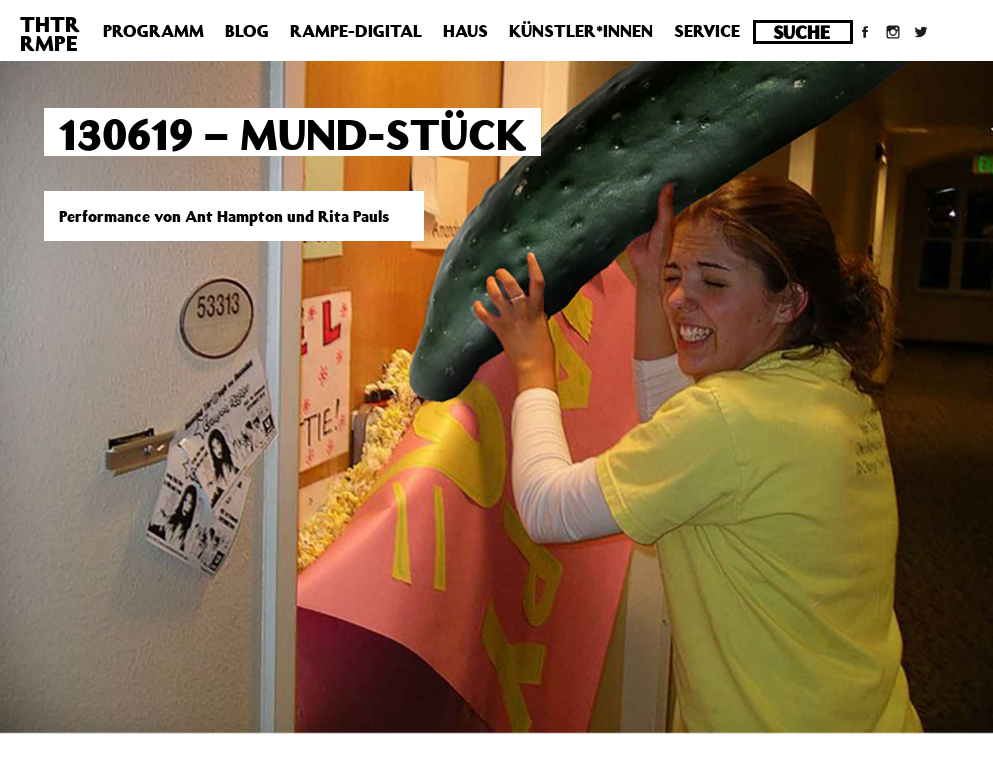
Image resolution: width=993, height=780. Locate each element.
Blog (247, 31)
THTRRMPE (50, 33)
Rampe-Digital (356, 31)
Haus (465, 31)
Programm (153, 31)
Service (707, 31)
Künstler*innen (581, 31)
